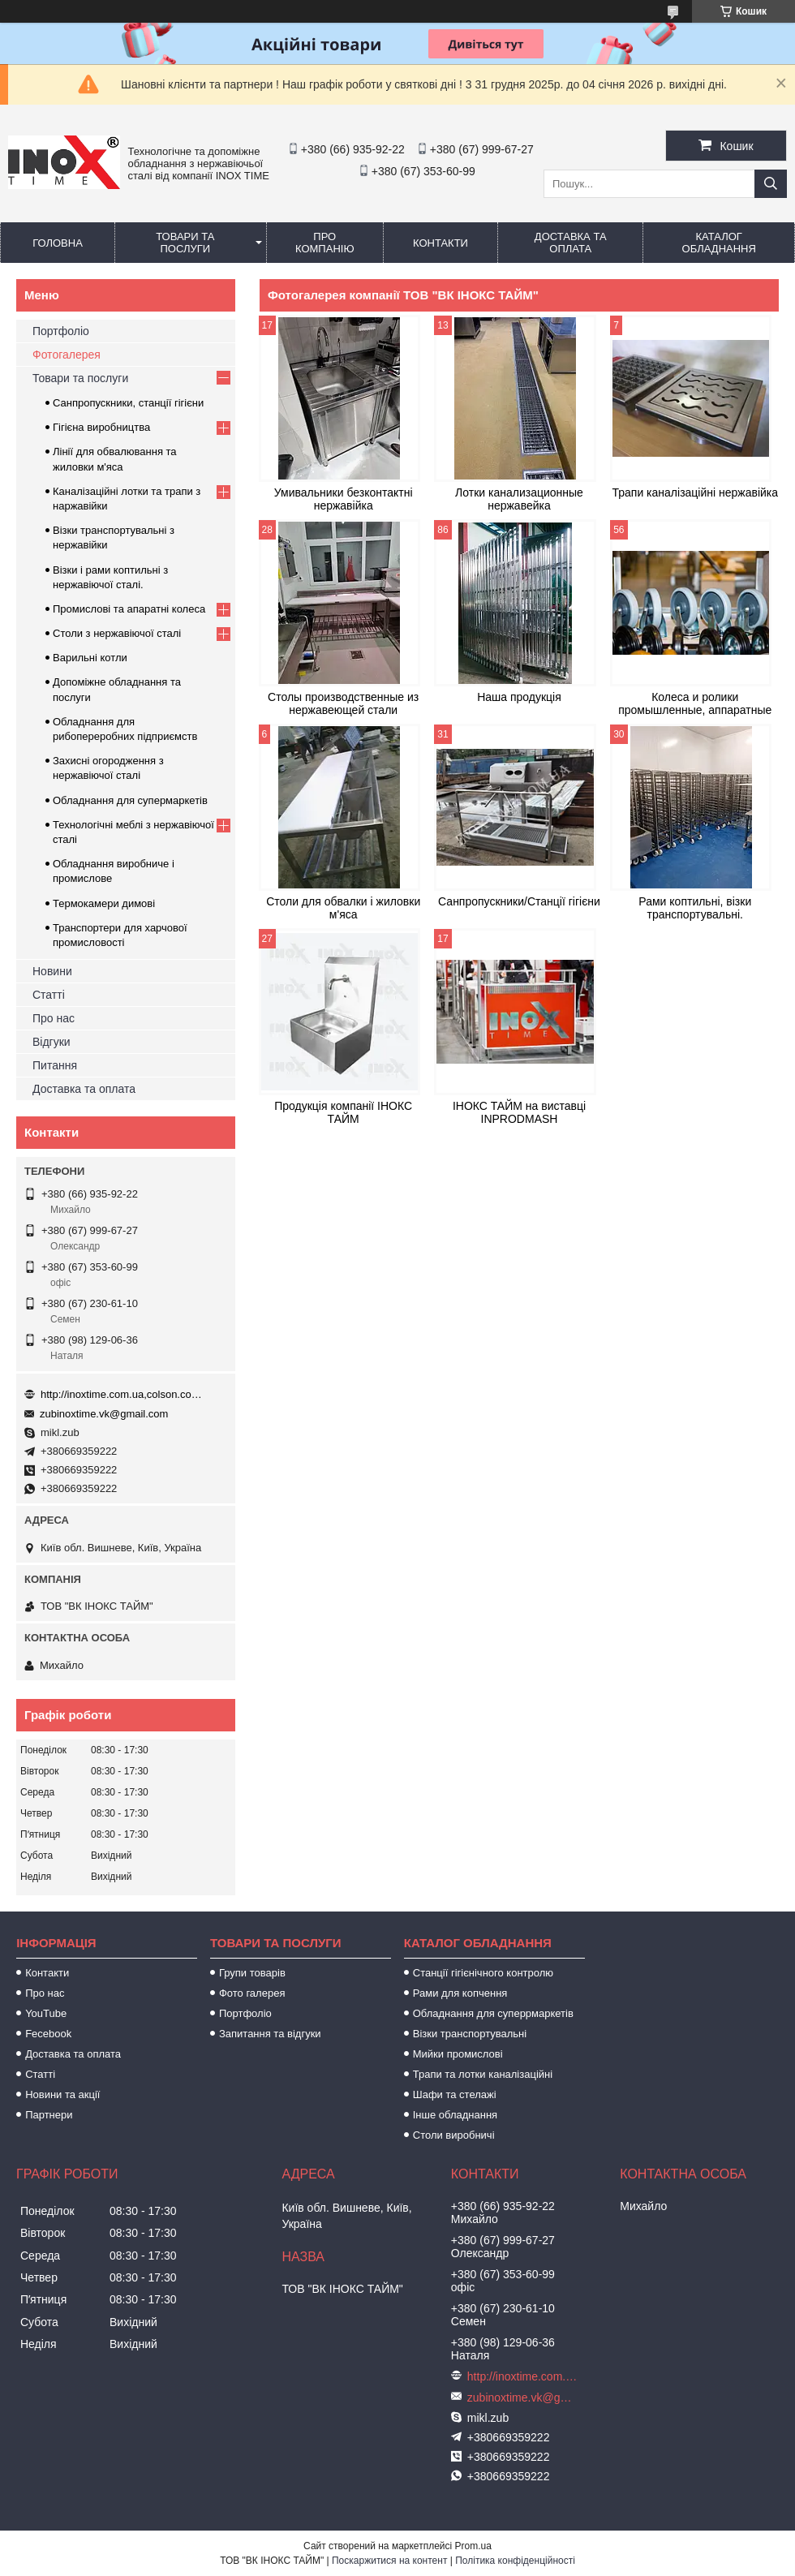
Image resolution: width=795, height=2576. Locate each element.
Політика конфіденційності (515, 2560)
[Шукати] (770, 184)
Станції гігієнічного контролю (483, 1973)
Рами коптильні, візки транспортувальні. (694, 908)
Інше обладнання (455, 2115)
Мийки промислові (458, 2054)
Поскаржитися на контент (389, 2560)
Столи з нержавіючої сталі (117, 633)
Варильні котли (90, 658)
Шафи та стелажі (454, 2094)
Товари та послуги (185, 242)
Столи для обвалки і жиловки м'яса (343, 908)
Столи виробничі (454, 2135)
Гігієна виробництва (101, 427)
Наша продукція (519, 696)
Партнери (48, 2115)
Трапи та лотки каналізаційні (482, 2074)
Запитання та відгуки (270, 2034)
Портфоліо (60, 331)
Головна (57, 243)
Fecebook (48, 2034)
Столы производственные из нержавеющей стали (343, 703)
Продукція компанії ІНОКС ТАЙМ (343, 1112)
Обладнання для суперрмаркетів (493, 2013)
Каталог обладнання (719, 242)
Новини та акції (62, 2094)
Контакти (440, 243)
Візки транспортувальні (469, 2034)
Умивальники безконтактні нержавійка (343, 499)
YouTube (46, 2013)
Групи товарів (252, 1973)
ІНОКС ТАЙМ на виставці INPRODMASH (519, 1112)
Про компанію (325, 242)
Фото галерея (252, 1993)
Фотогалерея (66, 354)
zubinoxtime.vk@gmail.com (104, 1414)
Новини (52, 971)
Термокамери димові (104, 903)
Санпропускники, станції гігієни (128, 403)
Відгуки (51, 1041)
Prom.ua (473, 2546)
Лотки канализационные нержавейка (519, 499)
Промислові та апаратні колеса (129, 609)
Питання (54, 1065)
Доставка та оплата (571, 242)
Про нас (53, 1018)
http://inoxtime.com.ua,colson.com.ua (122, 1394)
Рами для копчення (460, 1993)
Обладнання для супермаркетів (130, 800)
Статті (48, 994)
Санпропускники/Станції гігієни (519, 901)
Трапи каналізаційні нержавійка (695, 492)
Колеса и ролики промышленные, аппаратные (694, 703)
